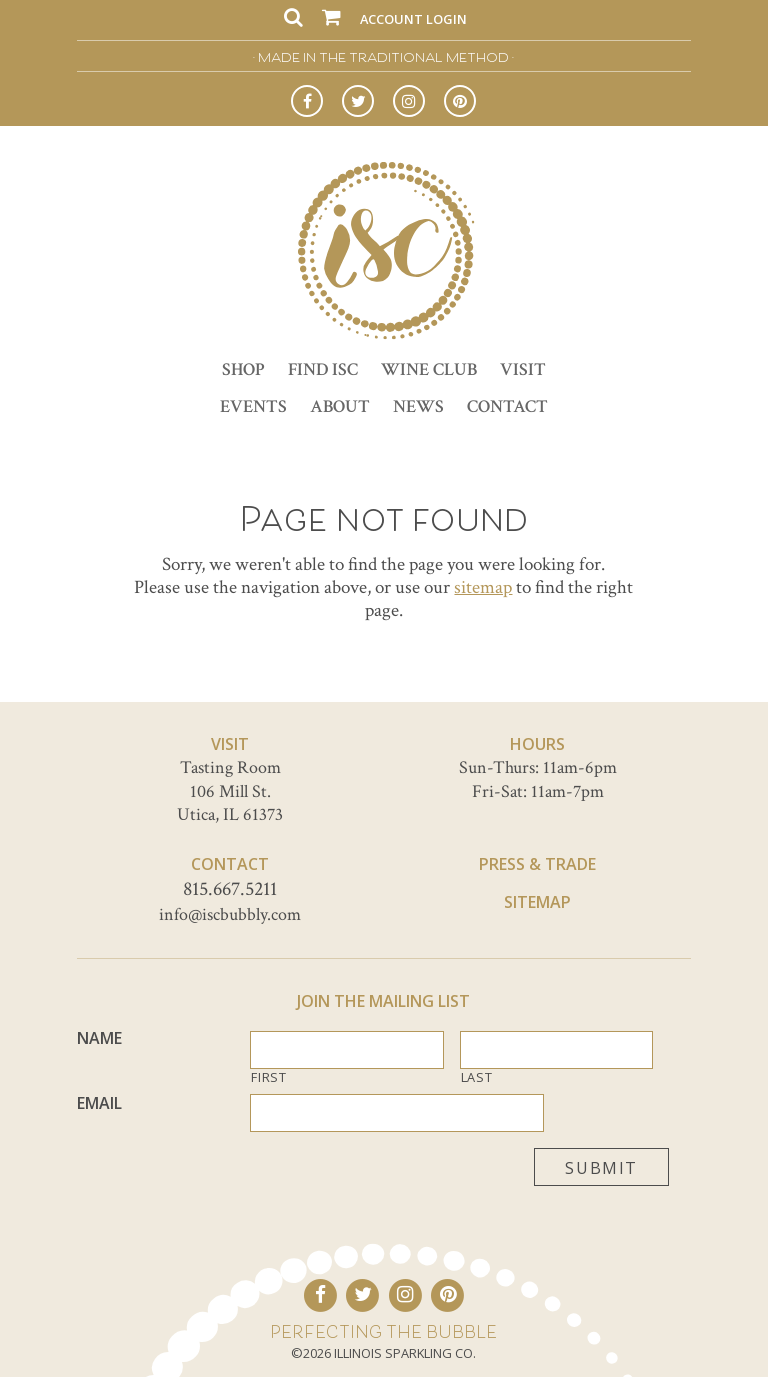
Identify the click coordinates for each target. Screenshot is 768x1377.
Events (253, 406)
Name (99, 1038)
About (340, 406)
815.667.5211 (230, 889)
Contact (507, 406)
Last (477, 1077)
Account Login (413, 19)
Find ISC (323, 369)
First (268, 1077)
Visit (523, 369)
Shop (243, 369)
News (418, 406)
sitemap (483, 587)
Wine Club (429, 369)
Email (99, 1103)
